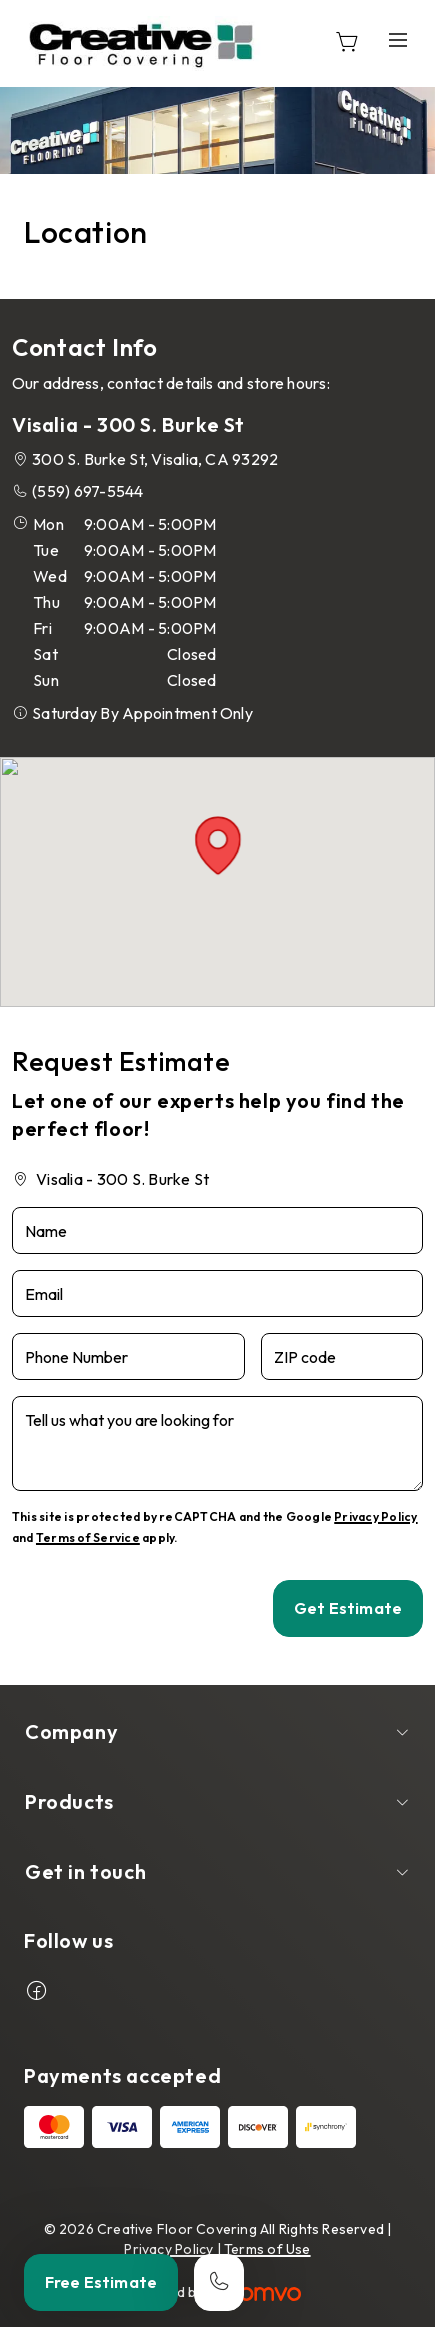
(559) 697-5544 (87, 491)
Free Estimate (101, 2282)
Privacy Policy (375, 1516)
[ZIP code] (342, 1356)
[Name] (217, 1230)
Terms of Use (267, 2249)
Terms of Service (88, 1537)
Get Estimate (348, 1608)
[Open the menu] (398, 40)
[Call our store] (219, 2282)
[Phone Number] (128, 1356)
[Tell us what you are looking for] (217, 1443)
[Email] (217, 1293)
